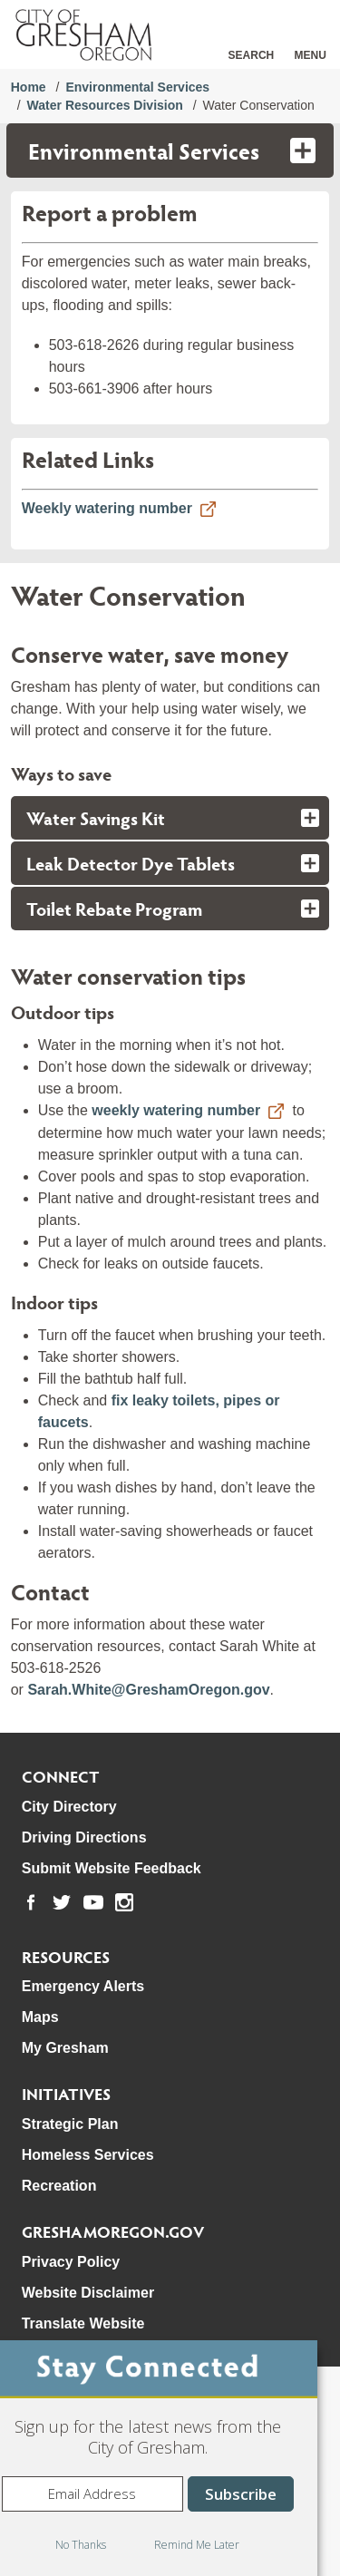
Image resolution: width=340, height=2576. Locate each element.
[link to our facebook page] (31, 1902)
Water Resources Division (105, 105)
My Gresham (65, 2048)
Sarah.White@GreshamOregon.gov (148, 1689)
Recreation (59, 2185)
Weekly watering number (107, 508)
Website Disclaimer (88, 2292)
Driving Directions (84, 1837)
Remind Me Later (196, 2544)
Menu (310, 55)
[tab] (170, 818)
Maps (40, 2017)
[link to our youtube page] (93, 1902)
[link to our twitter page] (62, 1902)
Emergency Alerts (83, 1986)
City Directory (69, 1806)
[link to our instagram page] (124, 1902)
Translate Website (83, 2323)
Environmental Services (137, 87)
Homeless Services (88, 2155)
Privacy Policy (71, 2262)
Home (28, 87)
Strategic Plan (70, 2124)
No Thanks (80, 2544)
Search (251, 55)
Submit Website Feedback (111, 1868)
